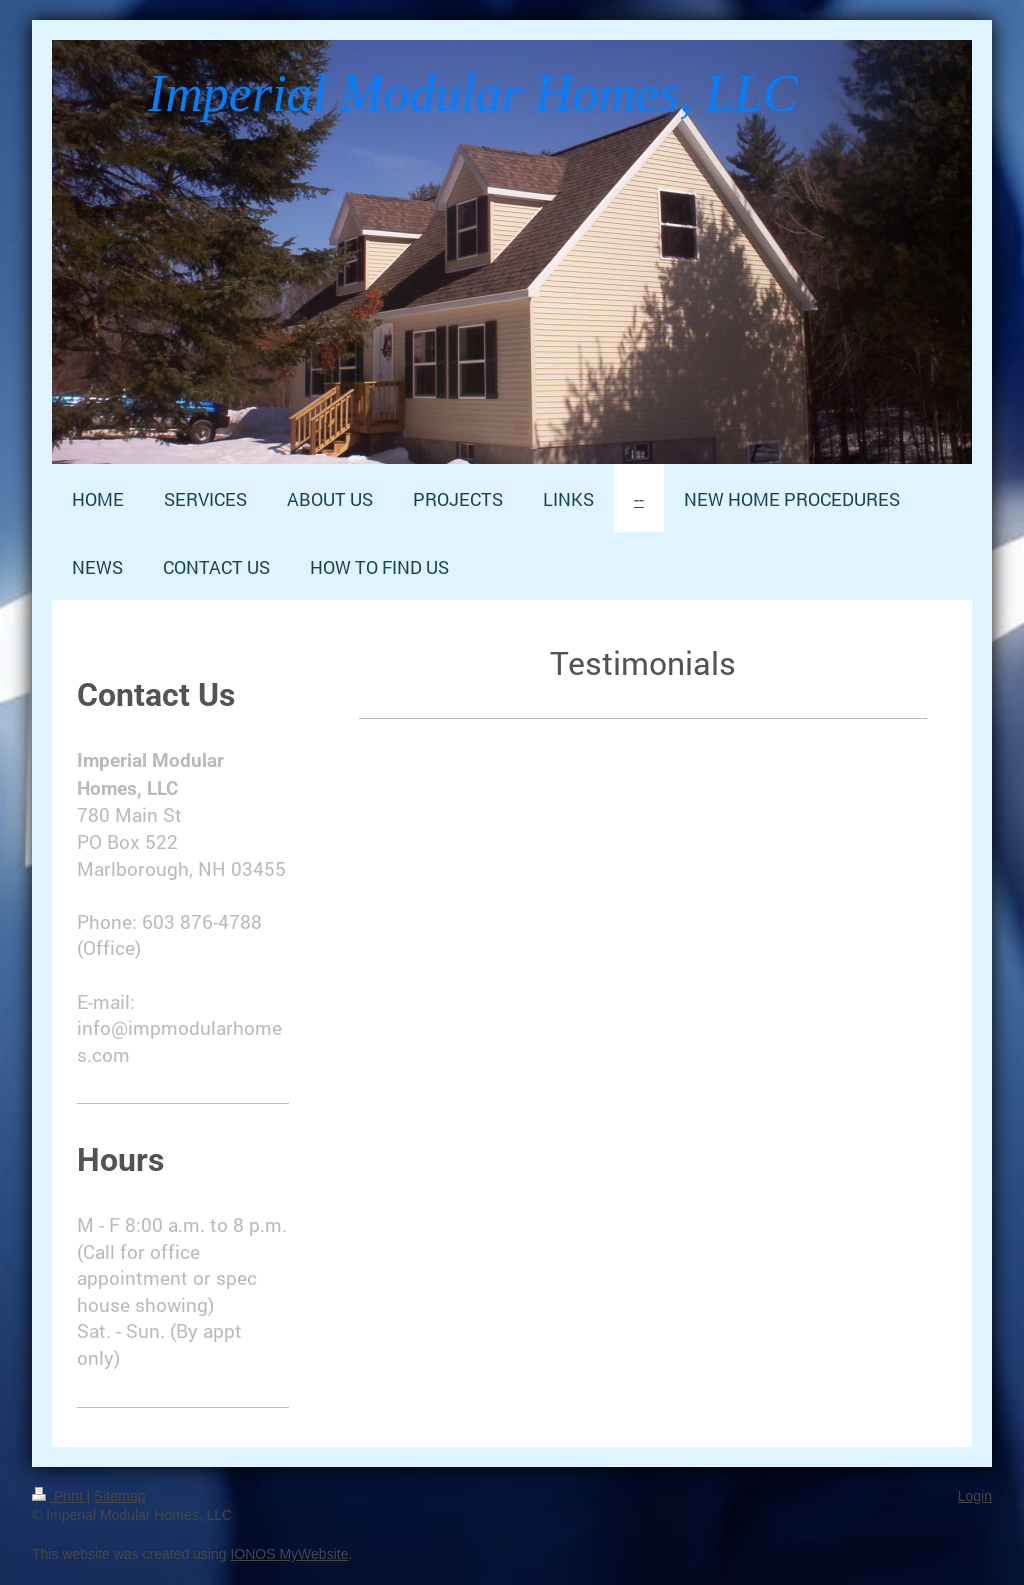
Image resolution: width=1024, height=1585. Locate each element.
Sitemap (119, 1496)
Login (975, 1496)
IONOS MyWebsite (289, 1554)
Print (59, 1496)
